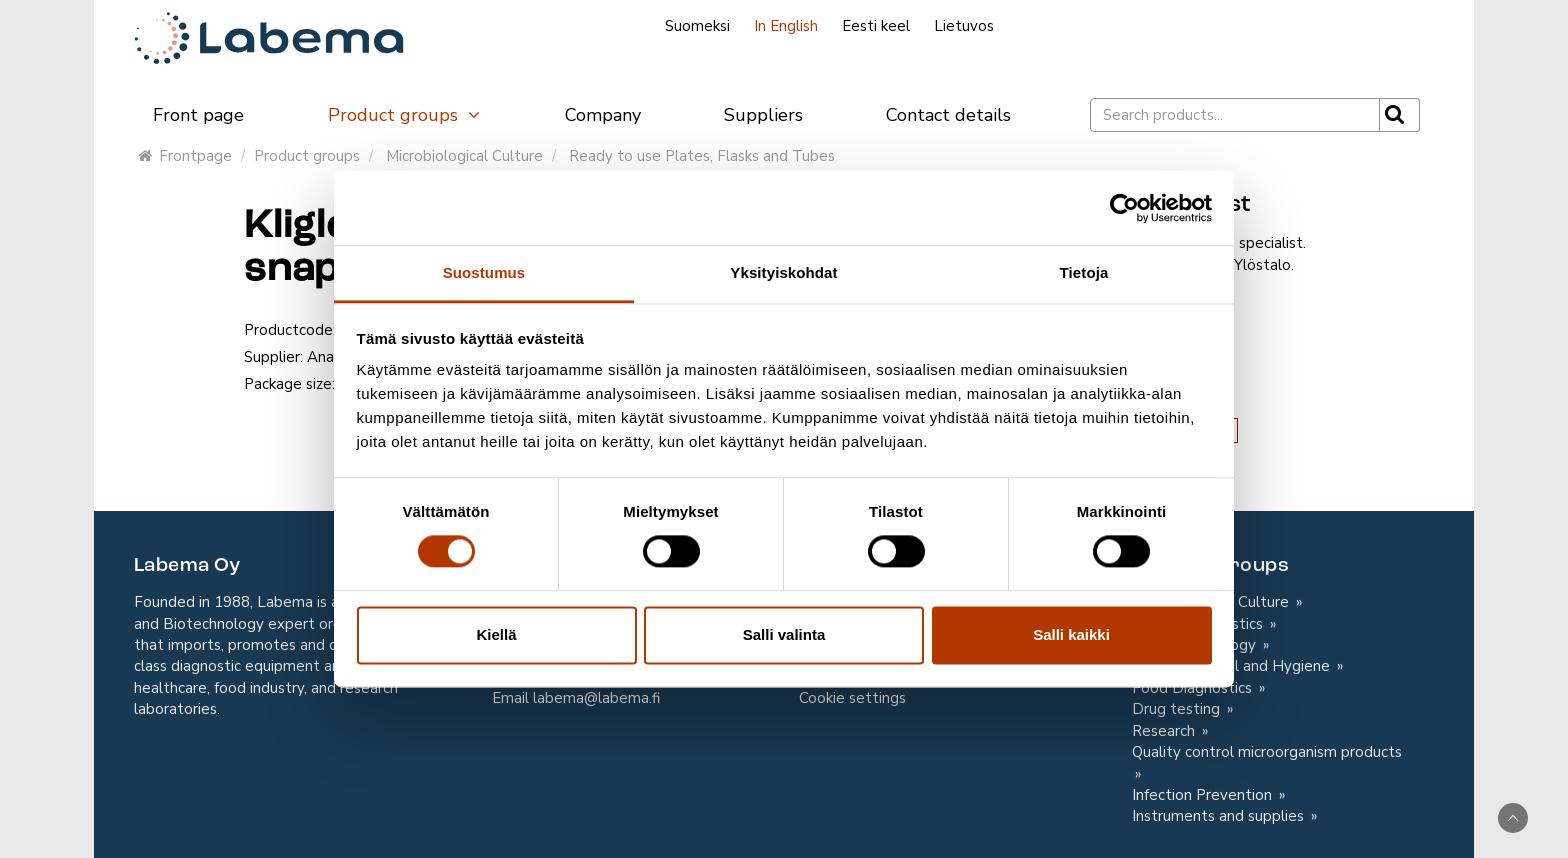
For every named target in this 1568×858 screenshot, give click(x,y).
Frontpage (185, 156)
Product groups (405, 115)
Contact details (948, 115)
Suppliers (763, 115)
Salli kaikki (1071, 634)
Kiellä (496, 634)
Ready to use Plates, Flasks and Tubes (702, 156)
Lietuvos (964, 26)
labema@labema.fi (596, 698)
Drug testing (1178, 709)
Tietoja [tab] (1084, 272)
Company (603, 115)
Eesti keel (876, 26)
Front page (198, 115)
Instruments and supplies (1220, 816)
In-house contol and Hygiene (1233, 666)
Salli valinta (784, 634)
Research (1165, 731)
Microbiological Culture (464, 156)
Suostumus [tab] (484, 272)
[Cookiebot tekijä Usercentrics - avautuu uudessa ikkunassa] (1124, 208)
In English (786, 26)
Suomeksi (697, 26)
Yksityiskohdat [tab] (783, 272)
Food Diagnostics (1194, 688)
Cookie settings (852, 698)
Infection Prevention (1204, 795)
